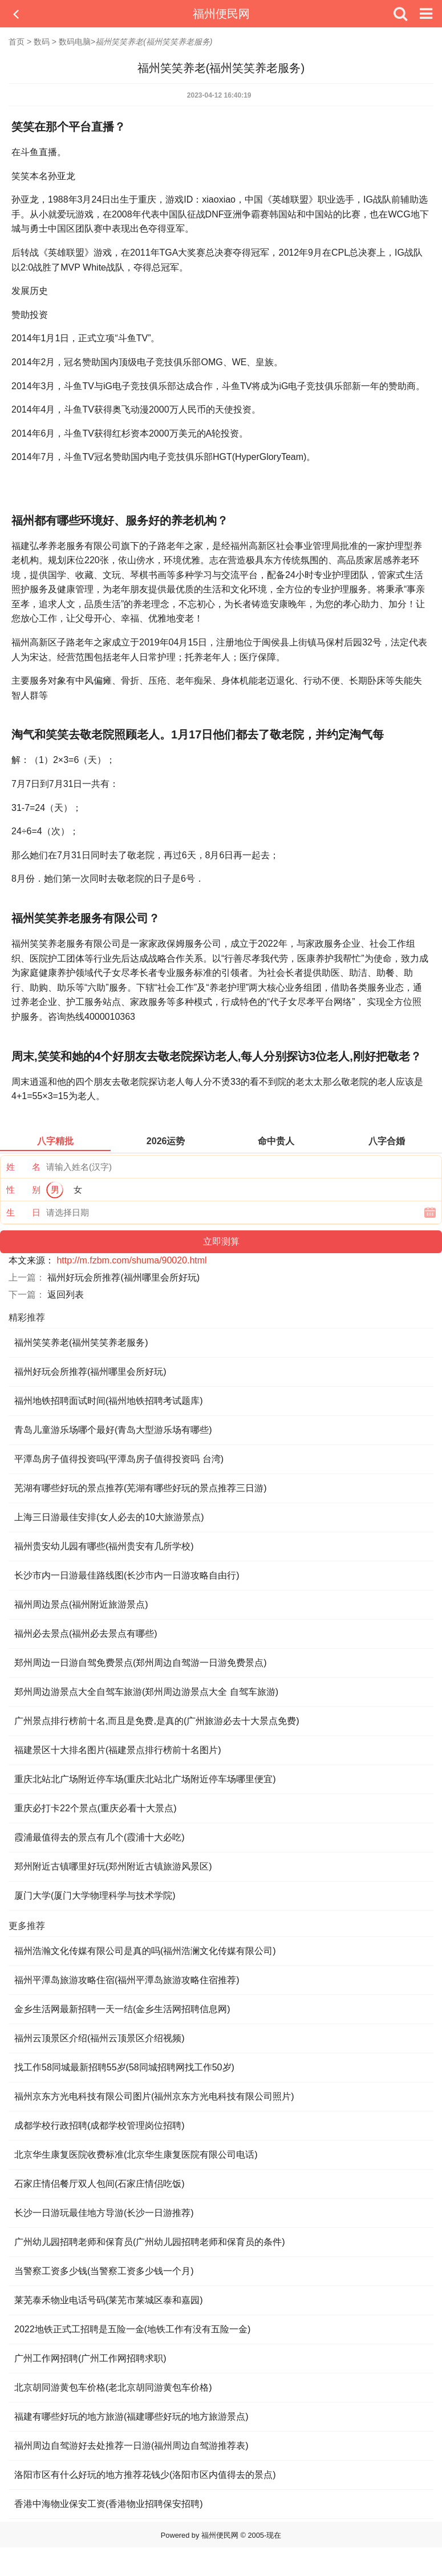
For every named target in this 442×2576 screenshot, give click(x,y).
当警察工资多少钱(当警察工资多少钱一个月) (104, 2271)
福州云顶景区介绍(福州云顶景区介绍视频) (99, 2038)
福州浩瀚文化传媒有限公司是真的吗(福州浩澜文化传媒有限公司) (145, 1951)
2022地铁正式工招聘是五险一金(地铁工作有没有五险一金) (132, 2329)
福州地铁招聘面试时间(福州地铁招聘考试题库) (108, 1401)
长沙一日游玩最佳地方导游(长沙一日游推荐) (104, 2213)
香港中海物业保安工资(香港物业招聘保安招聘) (108, 2504)
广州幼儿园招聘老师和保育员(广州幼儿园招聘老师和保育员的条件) (149, 2242)
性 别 (23, 1189)
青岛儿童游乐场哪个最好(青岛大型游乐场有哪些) (113, 1430)
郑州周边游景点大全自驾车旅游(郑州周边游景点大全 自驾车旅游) (146, 1692)
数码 (42, 41)
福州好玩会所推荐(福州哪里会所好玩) (123, 1277)
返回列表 (65, 1294)
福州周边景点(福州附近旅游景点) (81, 1604)
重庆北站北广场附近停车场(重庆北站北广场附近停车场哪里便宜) (145, 1779)
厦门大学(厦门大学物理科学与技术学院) (95, 1895)
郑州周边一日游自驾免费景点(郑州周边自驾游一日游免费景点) (140, 1662)
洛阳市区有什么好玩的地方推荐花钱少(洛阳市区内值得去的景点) (145, 2475)
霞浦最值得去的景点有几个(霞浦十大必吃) (99, 1837)
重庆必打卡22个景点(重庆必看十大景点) (95, 1808)
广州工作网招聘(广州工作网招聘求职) (90, 2358)
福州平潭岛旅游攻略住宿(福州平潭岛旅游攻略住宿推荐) (127, 1980)
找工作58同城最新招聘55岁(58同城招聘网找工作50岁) (124, 2067)
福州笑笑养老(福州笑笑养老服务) (81, 1342)
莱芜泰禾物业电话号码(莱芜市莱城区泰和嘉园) (108, 2300)
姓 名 (23, 1167)
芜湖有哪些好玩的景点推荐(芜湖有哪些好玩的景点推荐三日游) (140, 1488)
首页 (17, 41)
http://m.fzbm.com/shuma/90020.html (131, 1260)
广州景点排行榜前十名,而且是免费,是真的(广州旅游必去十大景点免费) (156, 1721)
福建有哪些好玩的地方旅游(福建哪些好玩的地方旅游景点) (131, 2416)
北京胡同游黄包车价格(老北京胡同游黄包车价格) (113, 2387)
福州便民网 (221, 13)
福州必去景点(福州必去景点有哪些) (85, 1633)
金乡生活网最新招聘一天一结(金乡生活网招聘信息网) (122, 2009)
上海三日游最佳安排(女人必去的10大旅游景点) (109, 1517)
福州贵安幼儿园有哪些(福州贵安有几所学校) (104, 1546)
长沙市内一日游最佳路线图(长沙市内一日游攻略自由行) (127, 1575)
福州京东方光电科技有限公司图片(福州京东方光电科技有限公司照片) (154, 2096)
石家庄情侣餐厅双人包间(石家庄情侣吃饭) (99, 2184)
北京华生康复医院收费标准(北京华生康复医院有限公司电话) (136, 2154)
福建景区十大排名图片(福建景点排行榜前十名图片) (117, 1750)
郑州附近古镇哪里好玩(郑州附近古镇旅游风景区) (113, 1866)
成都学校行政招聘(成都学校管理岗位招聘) (99, 2125)
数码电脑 (75, 41)
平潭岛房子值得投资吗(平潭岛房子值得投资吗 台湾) (119, 1459)
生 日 (23, 1212)
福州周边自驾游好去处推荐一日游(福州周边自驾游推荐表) (131, 2445)
